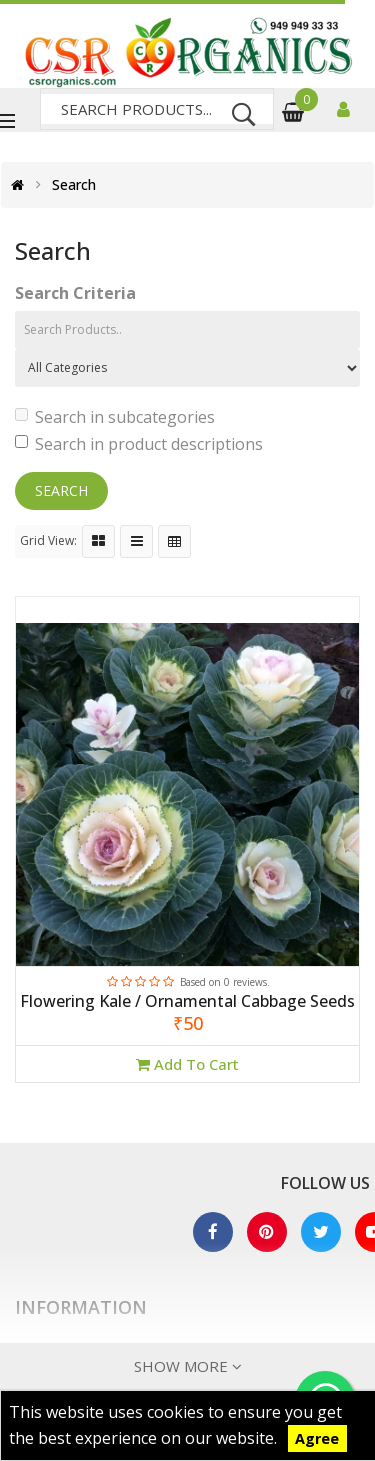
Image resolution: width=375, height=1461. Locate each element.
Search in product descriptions (139, 444)
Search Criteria (75, 293)
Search (74, 185)
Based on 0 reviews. (225, 982)
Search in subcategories (115, 417)
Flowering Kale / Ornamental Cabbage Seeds (187, 1002)
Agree (317, 1438)
